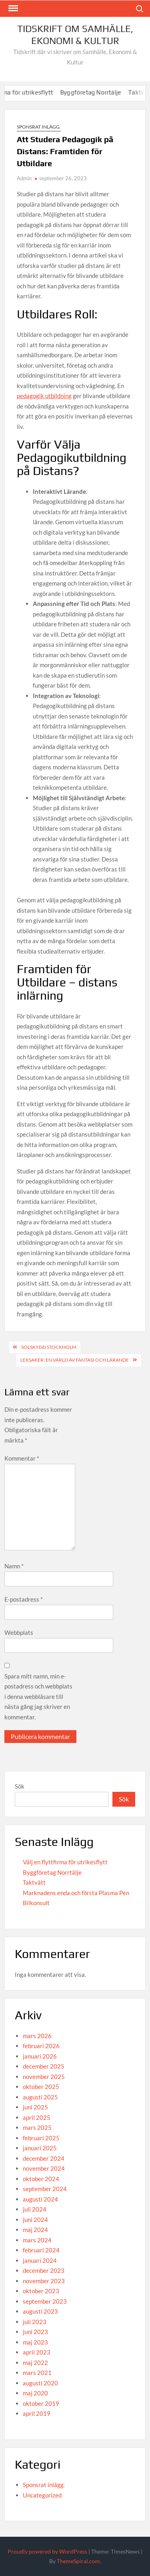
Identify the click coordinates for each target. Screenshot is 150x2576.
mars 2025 (37, 2127)
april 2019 (36, 2413)
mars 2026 (37, 2035)
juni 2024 (35, 2219)
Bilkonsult (36, 1902)
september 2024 (45, 2188)
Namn (14, 1566)
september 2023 (45, 2301)
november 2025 (44, 2076)
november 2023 (44, 2280)
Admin (24, 178)
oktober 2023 (41, 2290)
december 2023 (43, 2270)
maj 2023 (35, 2342)
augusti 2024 (40, 2199)
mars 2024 (37, 2240)
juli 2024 (34, 2209)
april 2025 (36, 2117)
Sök (19, 1786)
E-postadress (23, 1599)
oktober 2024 (41, 2178)
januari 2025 (40, 2147)
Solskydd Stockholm (48, 1347)
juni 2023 (35, 2331)
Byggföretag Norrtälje (106, 92)
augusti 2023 (40, 2311)
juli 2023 (34, 2321)
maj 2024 (35, 2229)
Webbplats (18, 1632)
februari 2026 (41, 2045)
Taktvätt (34, 1882)
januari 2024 (40, 2260)
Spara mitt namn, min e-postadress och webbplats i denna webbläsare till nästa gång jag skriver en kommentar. (38, 1696)
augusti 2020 (40, 2383)
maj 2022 (35, 2362)
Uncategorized (42, 2495)
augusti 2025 (40, 2097)
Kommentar (21, 1458)
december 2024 (43, 2158)
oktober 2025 (41, 2086)
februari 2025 (41, 2137)
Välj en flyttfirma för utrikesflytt (65, 1862)
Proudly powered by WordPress (47, 2551)
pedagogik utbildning (44, 395)
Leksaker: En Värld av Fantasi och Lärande (74, 1360)
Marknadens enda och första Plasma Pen (76, 1892)
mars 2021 (37, 2372)
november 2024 (44, 2168)
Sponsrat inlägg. (39, 127)
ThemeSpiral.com (78, 2561)
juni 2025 (35, 2107)
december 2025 (43, 2066)
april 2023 (36, 2352)
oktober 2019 (41, 2403)
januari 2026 (40, 2056)
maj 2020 (35, 2393)
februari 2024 (41, 2250)
